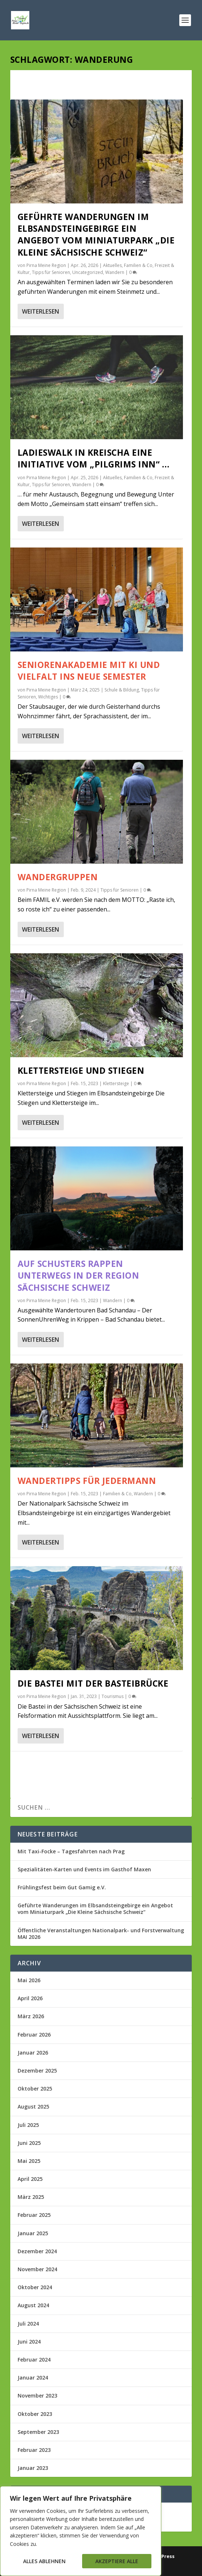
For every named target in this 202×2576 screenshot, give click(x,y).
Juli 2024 (28, 2323)
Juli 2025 (28, 2124)
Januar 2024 (33, 2377)
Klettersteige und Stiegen (81, 1070)
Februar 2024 (34, 2359)
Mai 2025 (29, 2160)
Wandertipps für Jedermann (87, 1480)
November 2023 (37, 2395)
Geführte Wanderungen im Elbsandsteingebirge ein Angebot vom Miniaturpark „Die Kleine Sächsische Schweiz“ (96, 234)
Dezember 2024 (37, 2251)
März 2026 (31, 2016)
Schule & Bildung (121, 690)
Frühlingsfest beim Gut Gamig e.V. (62, 1887)
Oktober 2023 (35, 2413)
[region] (80, 2531)
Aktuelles (112, 265)
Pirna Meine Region (46, 265)
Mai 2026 (29, 1980)
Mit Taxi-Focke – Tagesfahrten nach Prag (71, 1851)
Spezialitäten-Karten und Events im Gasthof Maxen (84, 1869)
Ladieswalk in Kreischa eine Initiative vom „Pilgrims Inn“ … (94, 458)
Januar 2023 (33, 2467)
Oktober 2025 (35, 2088)
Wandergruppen (58, 877)
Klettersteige (116, 1083)
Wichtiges (48, 697)
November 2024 (37, 2269)
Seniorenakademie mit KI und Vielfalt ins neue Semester (89, 670)
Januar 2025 (33, 2233)
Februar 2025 (34, 2214)
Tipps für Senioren (51, 272)
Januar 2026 (33, 2052)
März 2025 (31, 2196)
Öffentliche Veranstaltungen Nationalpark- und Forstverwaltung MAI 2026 (101, 1933)
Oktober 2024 (35, 2287)
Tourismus (113, 1696)
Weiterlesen (40, 311)
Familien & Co (138, 265)
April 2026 (30, 1998)
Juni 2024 (29, 2341)
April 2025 (30, 2178)
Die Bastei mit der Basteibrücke (93, 1683)
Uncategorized (87, 272)
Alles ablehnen (44, 2561)
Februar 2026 (34, 2034)
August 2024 (33, 2305)
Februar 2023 (34, 2449)
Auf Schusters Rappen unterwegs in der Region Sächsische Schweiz (78, 1275)
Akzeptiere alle (116, 2561)
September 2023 (38, 2431)
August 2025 (33, 2106)
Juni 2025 (29, 2142)
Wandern (114, 272)
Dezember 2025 (37, 2070)
